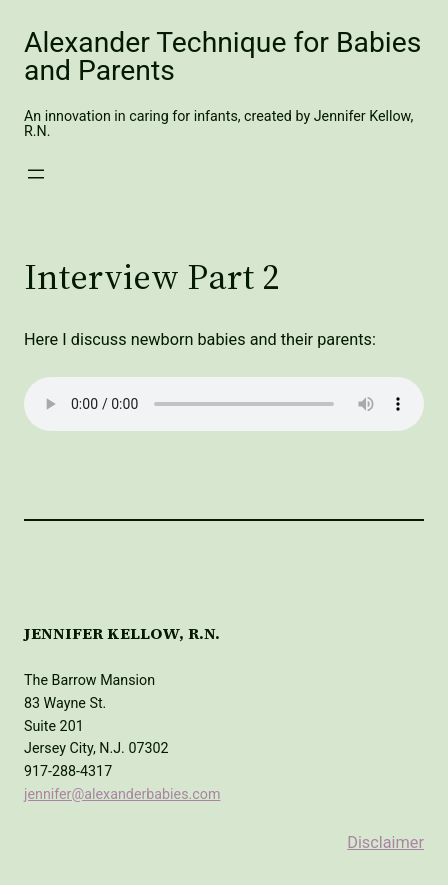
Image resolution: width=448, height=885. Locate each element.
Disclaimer (385, 842)
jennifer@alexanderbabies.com (122, 794)
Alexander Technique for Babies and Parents (222, 56)
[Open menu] (36, 174)
